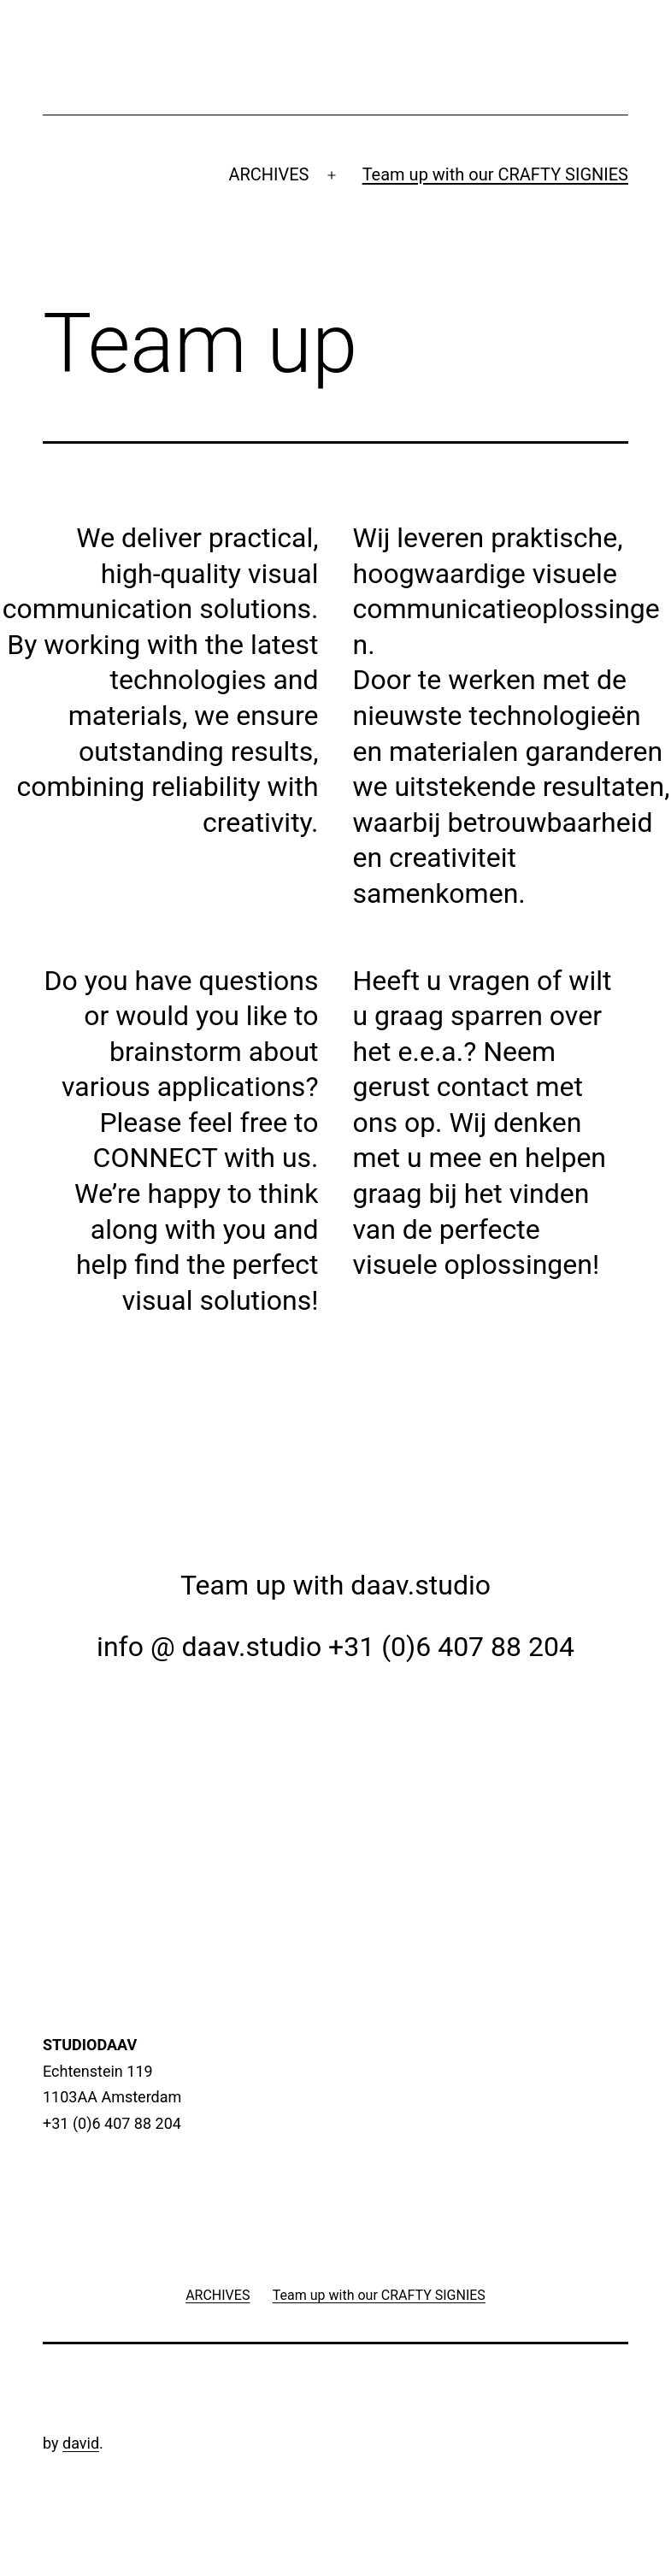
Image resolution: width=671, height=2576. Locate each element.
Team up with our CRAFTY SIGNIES (495, 174)
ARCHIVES (268, 174)
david (80, 2443)
